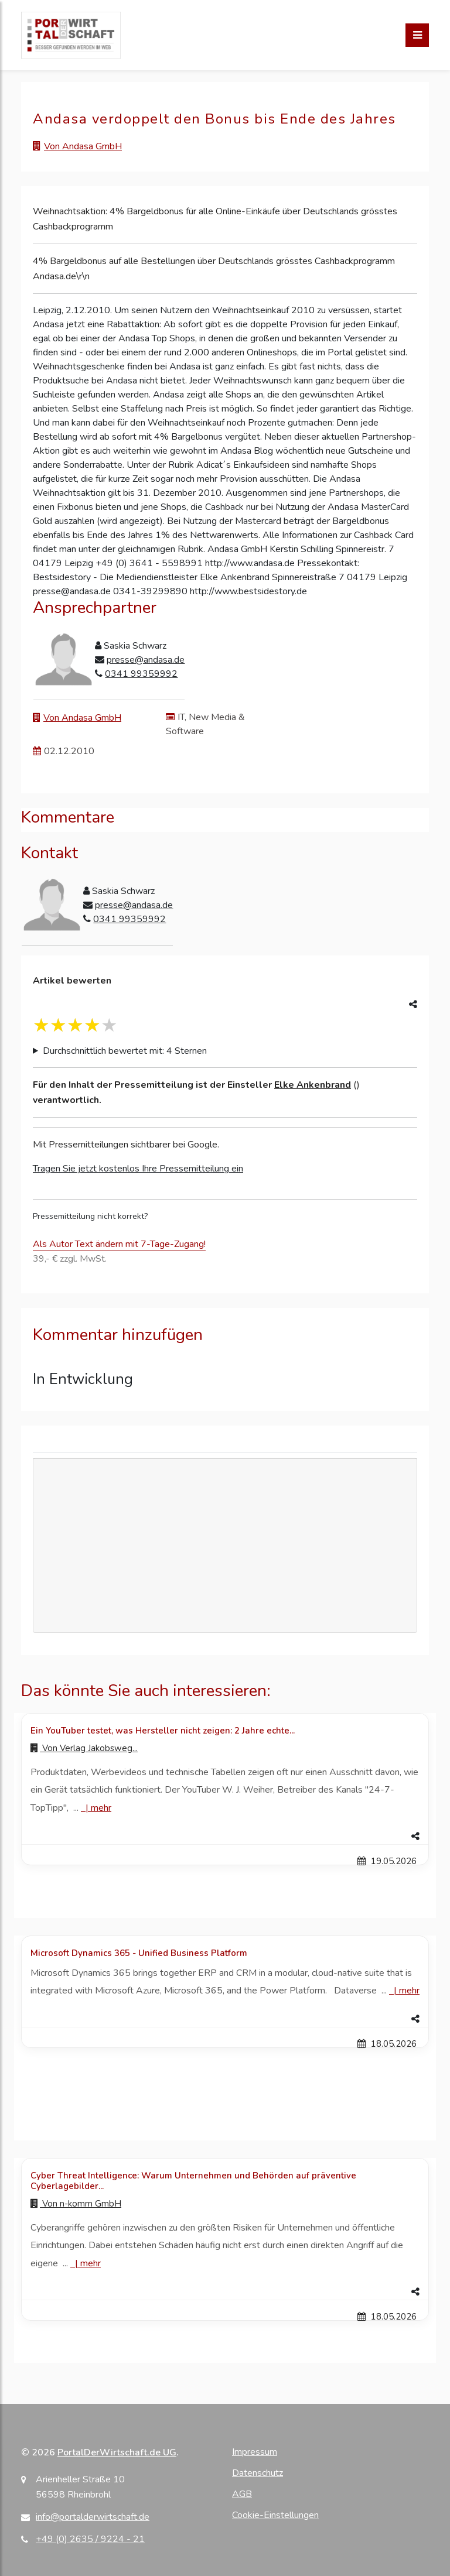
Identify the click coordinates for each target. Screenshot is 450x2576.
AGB (242, 2494)
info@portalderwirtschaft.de (92, 2516)
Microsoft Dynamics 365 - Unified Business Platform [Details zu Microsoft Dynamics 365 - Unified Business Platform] (138, 1953)
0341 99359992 (141, 673)
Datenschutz (257, 2473)
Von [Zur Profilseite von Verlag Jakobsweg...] (84, 1748)
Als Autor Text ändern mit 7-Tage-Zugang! (119, 1244)
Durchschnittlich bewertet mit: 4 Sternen (125, 1050)
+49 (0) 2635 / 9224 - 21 (90, 2539)
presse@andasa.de (146, 659)
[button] (225, 1837)
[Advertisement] (225, 1546)
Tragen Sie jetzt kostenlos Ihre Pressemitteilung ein (138, 1168)
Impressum (254, 2451)
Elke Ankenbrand (312, 1084)
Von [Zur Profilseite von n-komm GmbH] (75, 2204)
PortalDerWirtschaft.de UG (116, 2452)
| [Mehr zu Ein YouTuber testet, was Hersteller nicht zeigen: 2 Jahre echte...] (96, 1807)
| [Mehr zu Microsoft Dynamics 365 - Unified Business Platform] (404, 1990)
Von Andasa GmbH (83, 146)
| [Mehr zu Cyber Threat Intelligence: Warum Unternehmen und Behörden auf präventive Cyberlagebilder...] (85, 2263)
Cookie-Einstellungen (275, 2515)
